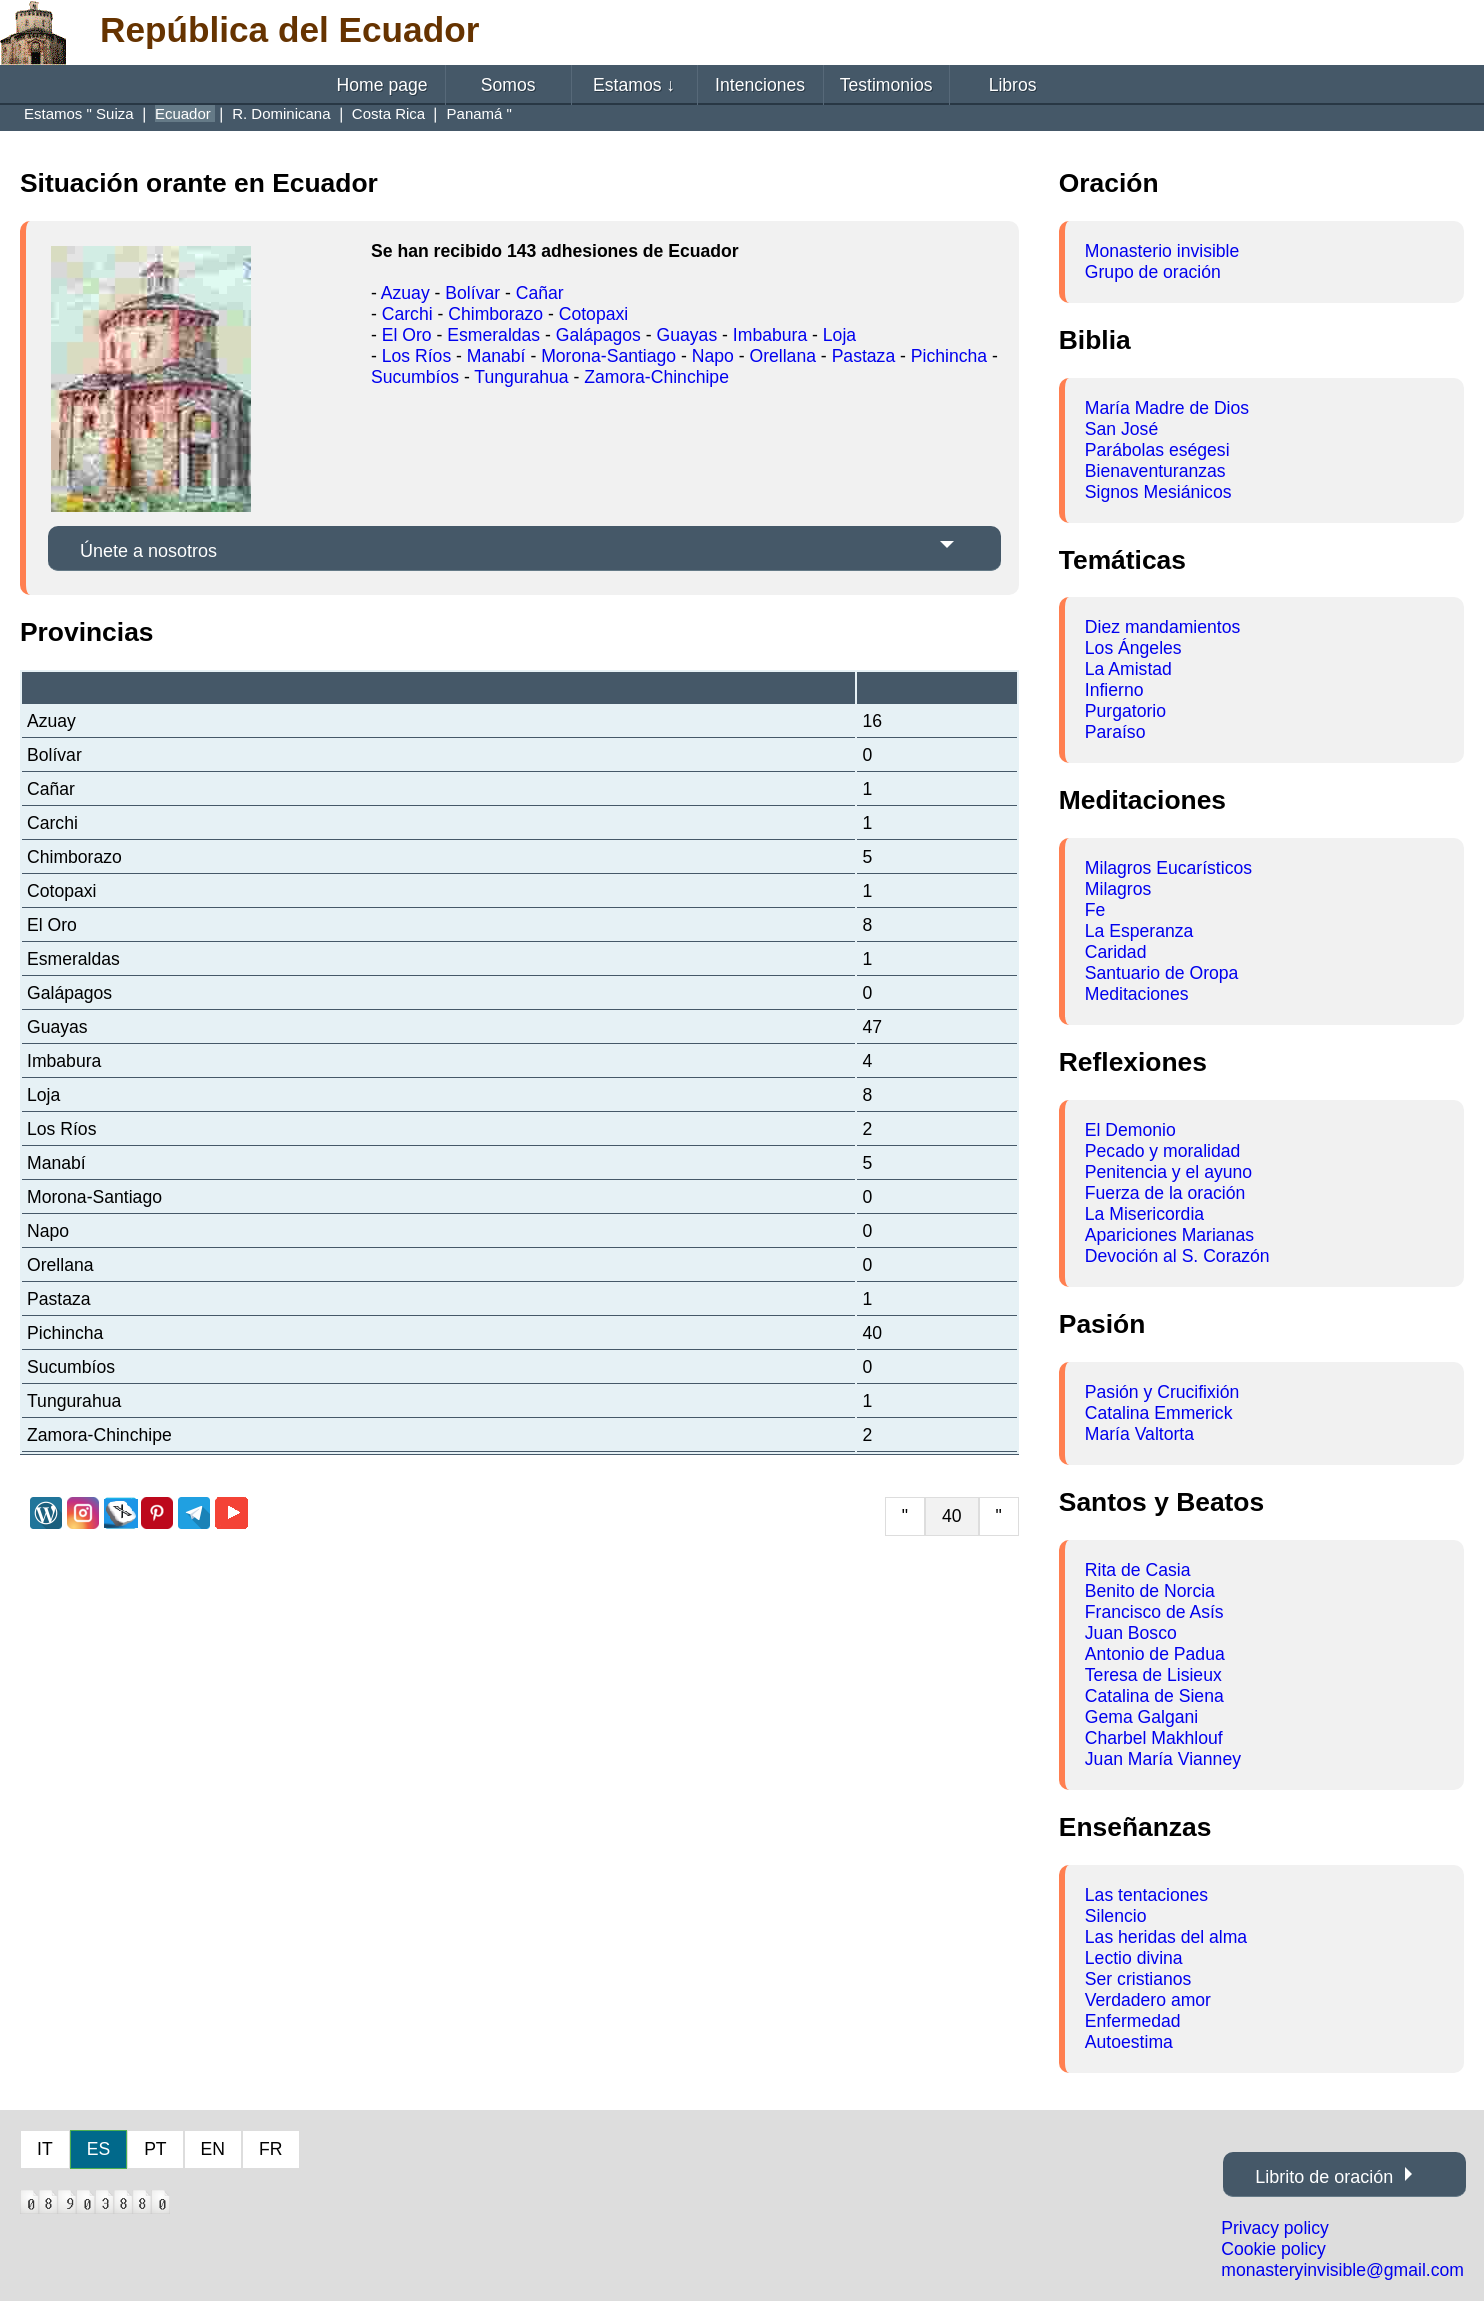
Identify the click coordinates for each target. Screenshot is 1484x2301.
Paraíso (1115, 732)
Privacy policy (1275, 2228)
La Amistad (1128, 669)
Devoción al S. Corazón (1177, 1256)
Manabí (496, 356)
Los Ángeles (1133, 648)
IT (45, 2149)
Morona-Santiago (608, 356)
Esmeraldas (493, 335)
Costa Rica (391, 113)
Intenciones (760, 85)
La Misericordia (1144, 1214)
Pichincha (949, 356)
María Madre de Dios (1167, 408)
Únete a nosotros (148, 551)
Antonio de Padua (1155, 1654)
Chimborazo (495, 314)
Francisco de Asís (1154, 1612)
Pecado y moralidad (1163, 1151)
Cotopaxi (593, 314)
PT (155, 2149)
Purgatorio (1125, 711)
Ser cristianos (1138, 1979)
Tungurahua (521, 377)
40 (952, 1516)
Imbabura (770, 335)
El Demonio (1130, 1130)
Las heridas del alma (1166, 1937)
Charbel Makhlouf (1154, 1738)
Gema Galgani (1141, 1717)
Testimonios (886, 85)
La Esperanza (1139, 931)
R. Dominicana (283, 113)
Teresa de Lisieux (1153, 1675)
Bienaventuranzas (1155, 471)
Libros (1013, 85)
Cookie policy (1273, 2249)
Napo (713, 356)
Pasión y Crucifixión (1162, 1392)
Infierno (1114, 690)
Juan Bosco (1131, 1633)
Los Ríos (416, 356)
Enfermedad (1133, 2021)
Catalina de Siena (1154, 1696)
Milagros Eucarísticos (1168, 868)
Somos (508, 85)
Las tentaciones (1146, 1895)
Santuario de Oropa (1162, 973)
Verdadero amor (1148, 2000)
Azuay (405, 293)
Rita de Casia (1138, 1570)
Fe (1095, 910)
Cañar (540, 293)
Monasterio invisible (1162, 251)
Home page (382, 85)
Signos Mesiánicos (1158, 492)
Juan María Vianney (1163, 1759)
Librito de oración (1324, 2177)
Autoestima (1129, 2042)
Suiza (117, 113)
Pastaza (864, 356)
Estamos (634, 85)
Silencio (1116, 1916)
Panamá (477, 113)
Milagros (1118, 889)
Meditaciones (1137, 994)
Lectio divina (1134, 1958)
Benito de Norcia (1150, 1591)
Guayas (687, 335)
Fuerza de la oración (1165, 1193)
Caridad (1116, 952)
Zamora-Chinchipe (656, 377)
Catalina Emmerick (1159, 1413)
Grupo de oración (1153, 272)
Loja (839, 335)
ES (98, 2149)
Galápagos (598, 335)
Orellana (782, 356)
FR (270, 2149)
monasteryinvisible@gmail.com (1342, 2270)
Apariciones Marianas (1169, 1235)
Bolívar (472, 293)
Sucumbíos (415, 377)
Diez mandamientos (1162, 627)
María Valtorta (1139, 1434)
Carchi (407, 314)
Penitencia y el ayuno (1168, 1172)
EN (213, 2149)
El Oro (407, 335)
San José (1121, 429)
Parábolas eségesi (1157, 450)
